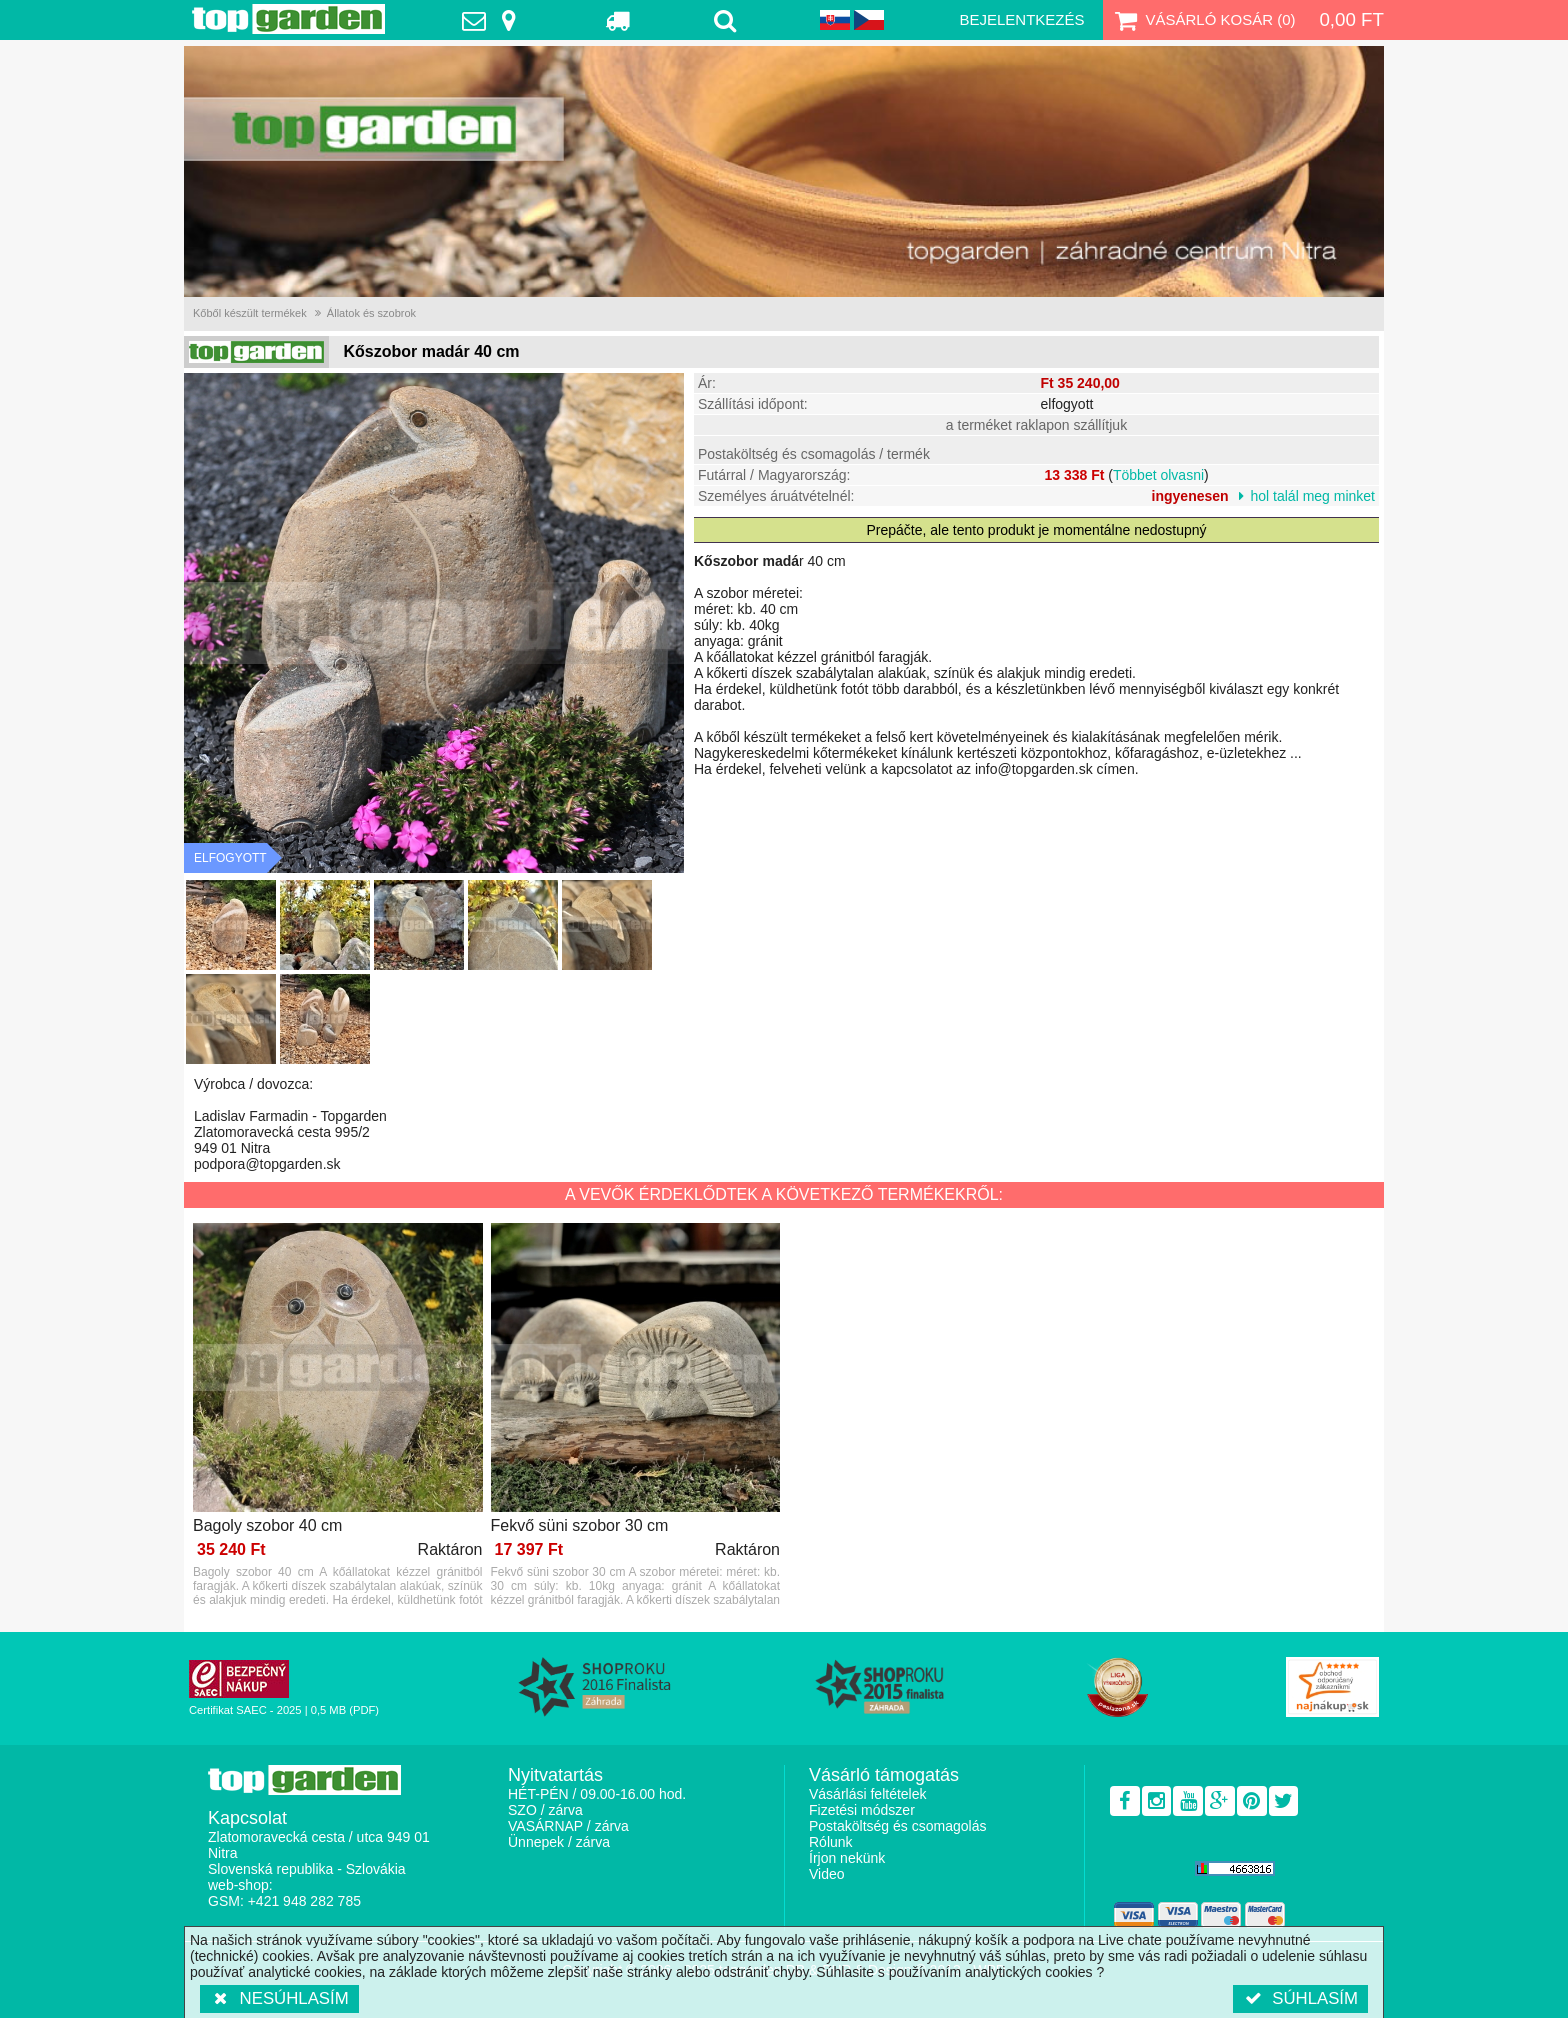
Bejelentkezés (1021, 19)
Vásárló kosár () (1203, 20)
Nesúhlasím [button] (279, 1998)
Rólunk (831, 1842)
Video (827, 1874)
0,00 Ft (1351, 19)
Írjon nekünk (847, 1858)
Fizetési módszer (862, 1810)
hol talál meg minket (1312, 496)
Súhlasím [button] (1300, 1998)
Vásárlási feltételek (868, 1794)
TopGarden (288, 19)
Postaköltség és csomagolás (897, 1826)
